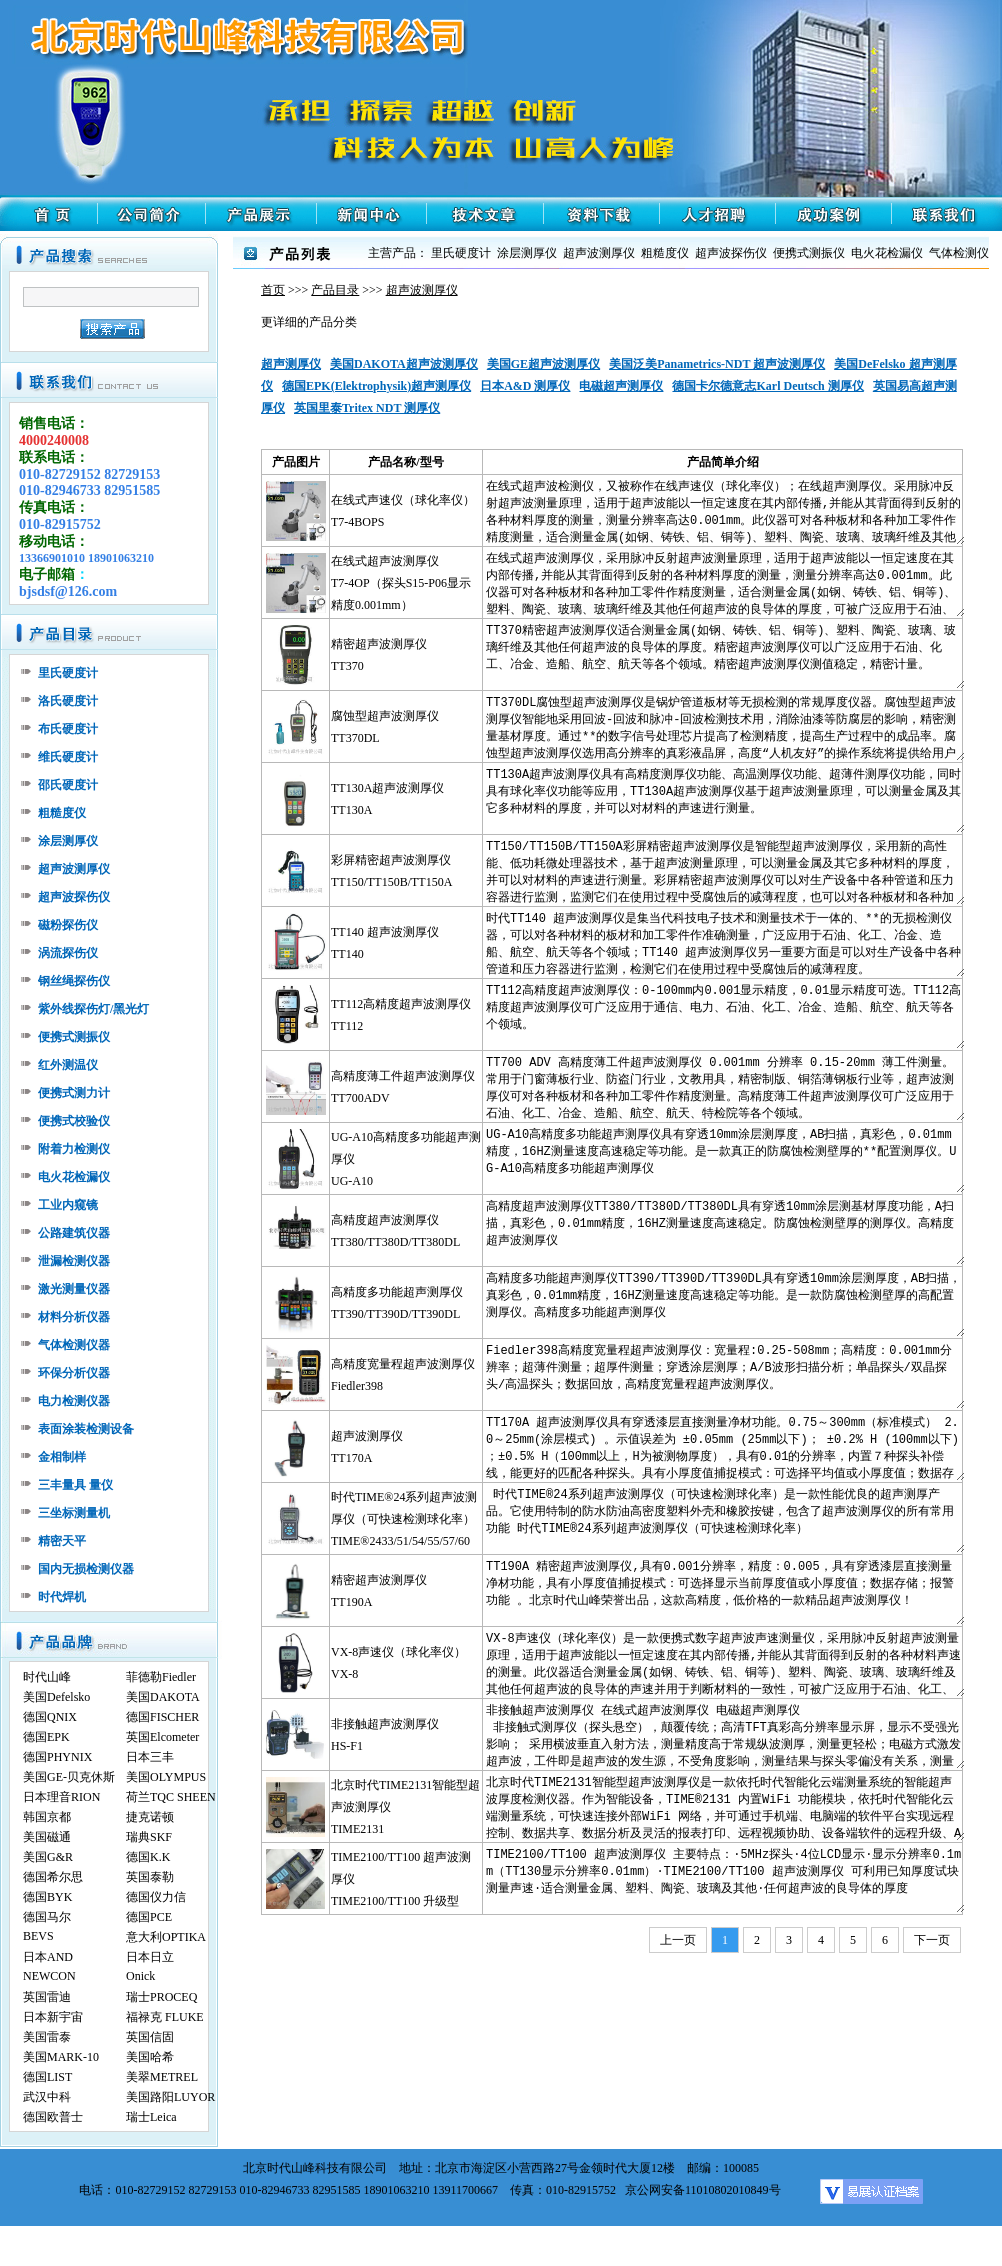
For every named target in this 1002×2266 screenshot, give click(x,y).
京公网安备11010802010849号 (703, 2190)
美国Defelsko (56, 1697)
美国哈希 (150, 2057)
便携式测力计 (74, 1093)
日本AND (48, 1957)
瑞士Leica (151, 2117)
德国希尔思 (53, 1877)
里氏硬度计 (68, 673)
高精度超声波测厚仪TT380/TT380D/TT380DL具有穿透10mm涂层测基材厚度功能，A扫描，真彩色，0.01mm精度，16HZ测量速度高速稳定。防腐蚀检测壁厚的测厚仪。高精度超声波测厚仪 (724, 1230)
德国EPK (46, 1737)
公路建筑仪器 (74, 1233)
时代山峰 (47, 1677)
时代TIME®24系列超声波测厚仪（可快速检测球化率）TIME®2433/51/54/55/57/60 (404, 1519)
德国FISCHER (162, 1717)
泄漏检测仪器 (74, 1261)
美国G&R (48, 1857)
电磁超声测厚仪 (621, 386)
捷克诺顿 (150, 1817)
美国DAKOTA (163, 1697)
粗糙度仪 (62, 813)
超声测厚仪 (291, 364)
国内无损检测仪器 (86, 1569)
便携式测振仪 (74, 1037)
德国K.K (148, 1857)
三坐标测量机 (74, 1513)
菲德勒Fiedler (161, 1677)
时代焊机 (62, 1597)
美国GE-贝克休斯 (69, 1777)
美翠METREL (162, 2077)
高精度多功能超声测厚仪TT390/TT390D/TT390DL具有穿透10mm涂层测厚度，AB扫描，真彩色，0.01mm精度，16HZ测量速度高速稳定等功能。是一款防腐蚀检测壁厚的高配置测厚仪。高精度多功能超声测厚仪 (724, 1302)
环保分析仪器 (74, 1373)
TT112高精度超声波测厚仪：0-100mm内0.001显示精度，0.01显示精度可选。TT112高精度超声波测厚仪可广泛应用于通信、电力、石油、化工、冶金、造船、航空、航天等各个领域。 (724, 1014)
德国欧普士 (53, 2117)
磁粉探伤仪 (68, 925)
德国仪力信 (156, 1897)
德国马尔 (47, 1917)
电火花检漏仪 (74, 1177)
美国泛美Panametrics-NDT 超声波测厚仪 (717, 364)
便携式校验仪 (74, 1121)
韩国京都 (47, 1817)
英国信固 (150, 2037)
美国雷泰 (47, 2037)
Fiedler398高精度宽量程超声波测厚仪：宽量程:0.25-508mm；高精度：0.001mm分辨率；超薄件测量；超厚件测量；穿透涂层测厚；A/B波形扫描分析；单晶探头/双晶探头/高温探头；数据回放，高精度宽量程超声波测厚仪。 (724, 1374)
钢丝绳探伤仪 (74, 981)
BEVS (38, 1936)
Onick (140, 1976)
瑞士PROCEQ (161, 1997)
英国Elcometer (162, 1737)
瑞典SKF (149, 1837)
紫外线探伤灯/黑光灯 (93, 1009)
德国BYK (47, 1897)
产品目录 (335, 290)
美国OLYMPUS (166, 1777)
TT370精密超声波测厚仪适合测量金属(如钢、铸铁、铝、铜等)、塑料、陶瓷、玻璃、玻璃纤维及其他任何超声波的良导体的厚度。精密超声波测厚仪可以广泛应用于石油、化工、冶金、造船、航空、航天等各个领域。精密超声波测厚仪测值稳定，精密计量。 (724, 654)
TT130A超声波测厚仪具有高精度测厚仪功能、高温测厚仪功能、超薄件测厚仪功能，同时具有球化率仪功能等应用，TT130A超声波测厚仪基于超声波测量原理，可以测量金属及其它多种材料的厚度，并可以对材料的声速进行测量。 (724, 798)
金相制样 (62, 1457)
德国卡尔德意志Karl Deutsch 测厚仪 (767, 386)
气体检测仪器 (74, 1345)
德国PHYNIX (57, 1757)
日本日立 (150, 1957)
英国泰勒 (150, 1877)
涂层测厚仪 (68, 841)
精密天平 (62, 1541)
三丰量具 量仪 (75, 1485)
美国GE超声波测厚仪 (543, 364)
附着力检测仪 (74, 1149)
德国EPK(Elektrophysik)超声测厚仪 (376, 386)
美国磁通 (47, 1837)
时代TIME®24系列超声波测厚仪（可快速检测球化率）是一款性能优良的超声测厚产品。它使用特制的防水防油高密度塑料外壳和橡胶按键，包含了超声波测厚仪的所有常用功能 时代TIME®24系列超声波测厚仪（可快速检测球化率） (724, 1518)
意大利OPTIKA (166, 1937)
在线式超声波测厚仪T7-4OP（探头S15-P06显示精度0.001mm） (401, 583)
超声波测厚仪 (74, 869)
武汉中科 (47, 2097)
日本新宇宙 (53, 2017)
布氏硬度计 (68, 729)
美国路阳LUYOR (170, 2097)
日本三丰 (150, 1757)
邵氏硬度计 (68, 785)
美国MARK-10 (61, 2057)
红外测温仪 (68, 1065)
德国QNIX (50, 1717)
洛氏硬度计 (68, 701)
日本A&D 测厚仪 (525, 386)
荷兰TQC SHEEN (171, 1797)
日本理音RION (61, 1797)
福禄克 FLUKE (165, 2017)
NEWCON (49, 1976)
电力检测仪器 (74, 1401)
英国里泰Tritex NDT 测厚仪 (367, 408)
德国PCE (149, 1917)
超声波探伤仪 (74, 897)
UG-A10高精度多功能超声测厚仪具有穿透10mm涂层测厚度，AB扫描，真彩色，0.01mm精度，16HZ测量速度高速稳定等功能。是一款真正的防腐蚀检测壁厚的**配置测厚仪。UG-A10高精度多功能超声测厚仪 (724, 1158)
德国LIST (47, 2077)
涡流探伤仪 (68, 953)
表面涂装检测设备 (86, 1429)
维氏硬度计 (68, 757)
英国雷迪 (47, 1997)
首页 (273, 290)
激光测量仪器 (74, 1289)
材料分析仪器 (74, 1317)
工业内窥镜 (68, 1205)
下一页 (932, 1940)
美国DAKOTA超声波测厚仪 (404, 364)
